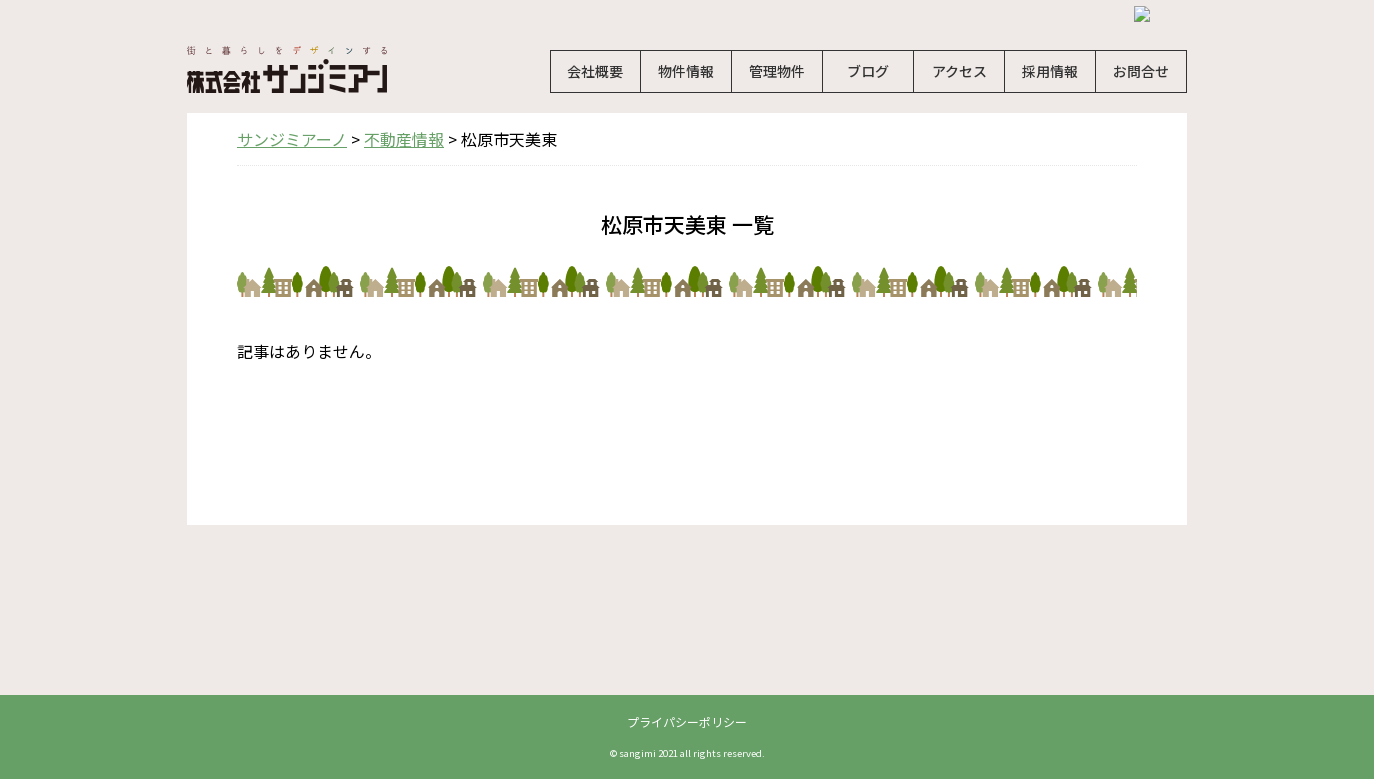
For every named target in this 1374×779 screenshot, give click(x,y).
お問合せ (1141, 71)
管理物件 (777, 71)
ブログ (868, 71)
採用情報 (1050, 71)
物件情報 (686, 71)
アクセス (959, 71)
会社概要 (595, 71)
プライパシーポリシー (687, 721)
